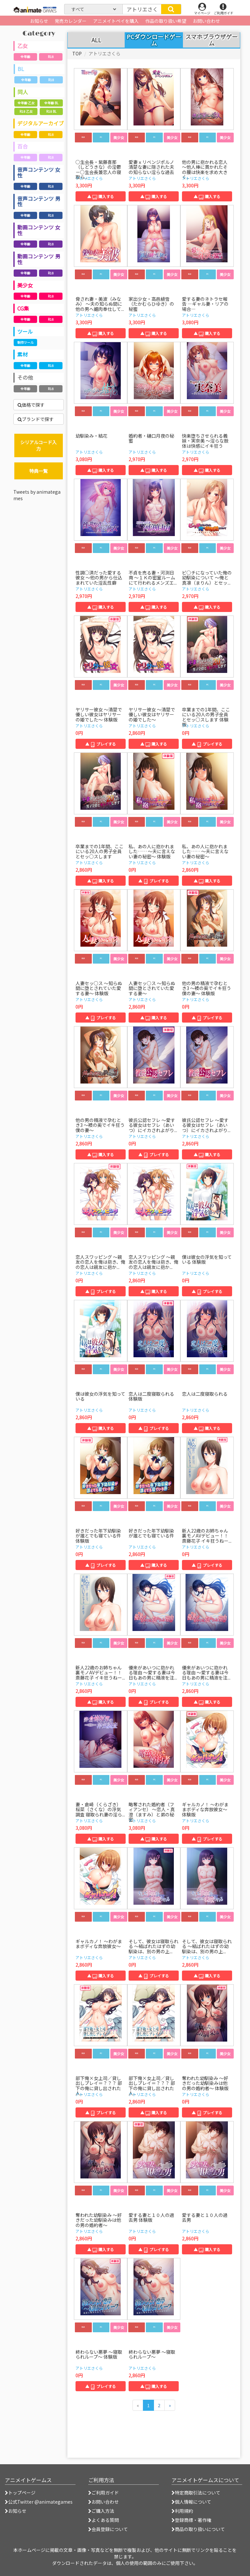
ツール (25, 331)
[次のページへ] (169, 2405)
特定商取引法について (196, 2492)
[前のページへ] (137, 2405)
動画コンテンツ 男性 (38, 259)
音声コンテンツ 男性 (38, 201)
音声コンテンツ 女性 (38, 172)
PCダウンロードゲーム (154, 39)
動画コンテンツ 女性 (38, 230)
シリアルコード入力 (38, 445)
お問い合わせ (103, 2501)
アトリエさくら (89, 178)
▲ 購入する (100, 196)
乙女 (22, 46)
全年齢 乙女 (26, 102)
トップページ (20, 2492)
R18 (51, 56)
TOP (77, 53)
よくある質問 (103, 2520)
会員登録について (108, 2529)
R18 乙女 (26, 111)
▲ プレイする (100, 744)
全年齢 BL (51, 102)
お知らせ (15, 2511)
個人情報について (191, 2501)
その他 (25, 377)
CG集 (23, 308)
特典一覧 (38, 471)
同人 (23, 92)
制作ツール (25, 342)
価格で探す (31, 404)
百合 (22, 146)
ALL (96, 40)
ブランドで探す (36, 419)
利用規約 (182, 2511)
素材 (22, 354)
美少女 (25, 285)
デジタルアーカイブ (40, 123)
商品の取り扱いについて (198, 2529)
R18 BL (51, 111)
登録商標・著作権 (191, 2520)
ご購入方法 (101, 2511)
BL (21, 69)
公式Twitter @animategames (40, 2501)
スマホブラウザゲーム (211, 40)
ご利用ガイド (103, 2492)
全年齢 (25, 56)
